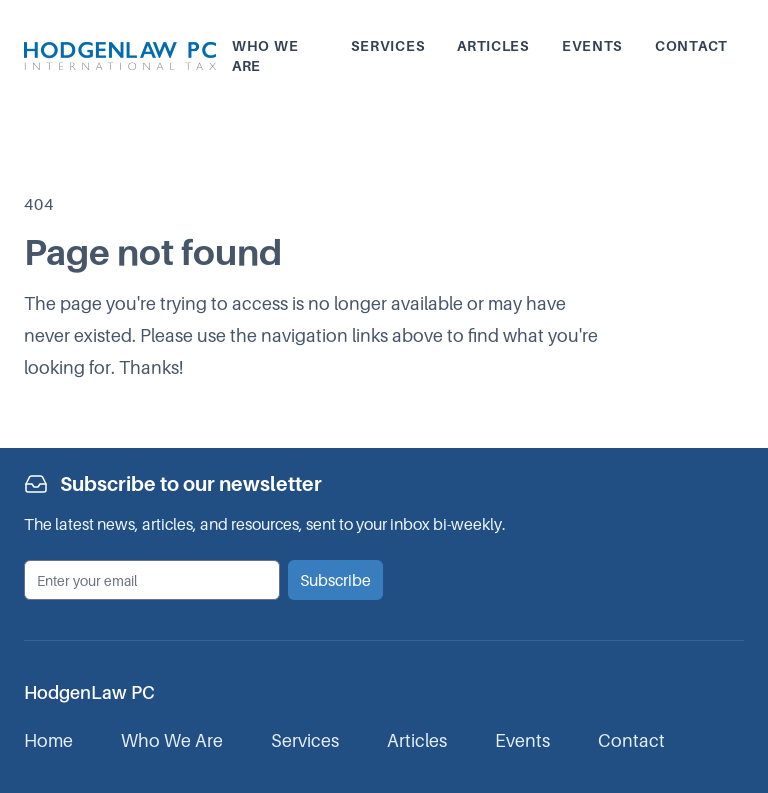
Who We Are (172, 740)
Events (592, 45)
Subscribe (335, 580)
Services (388, 45)
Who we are (265, 55)
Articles (493, 45)
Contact (691, 45)
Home (48, 740)
